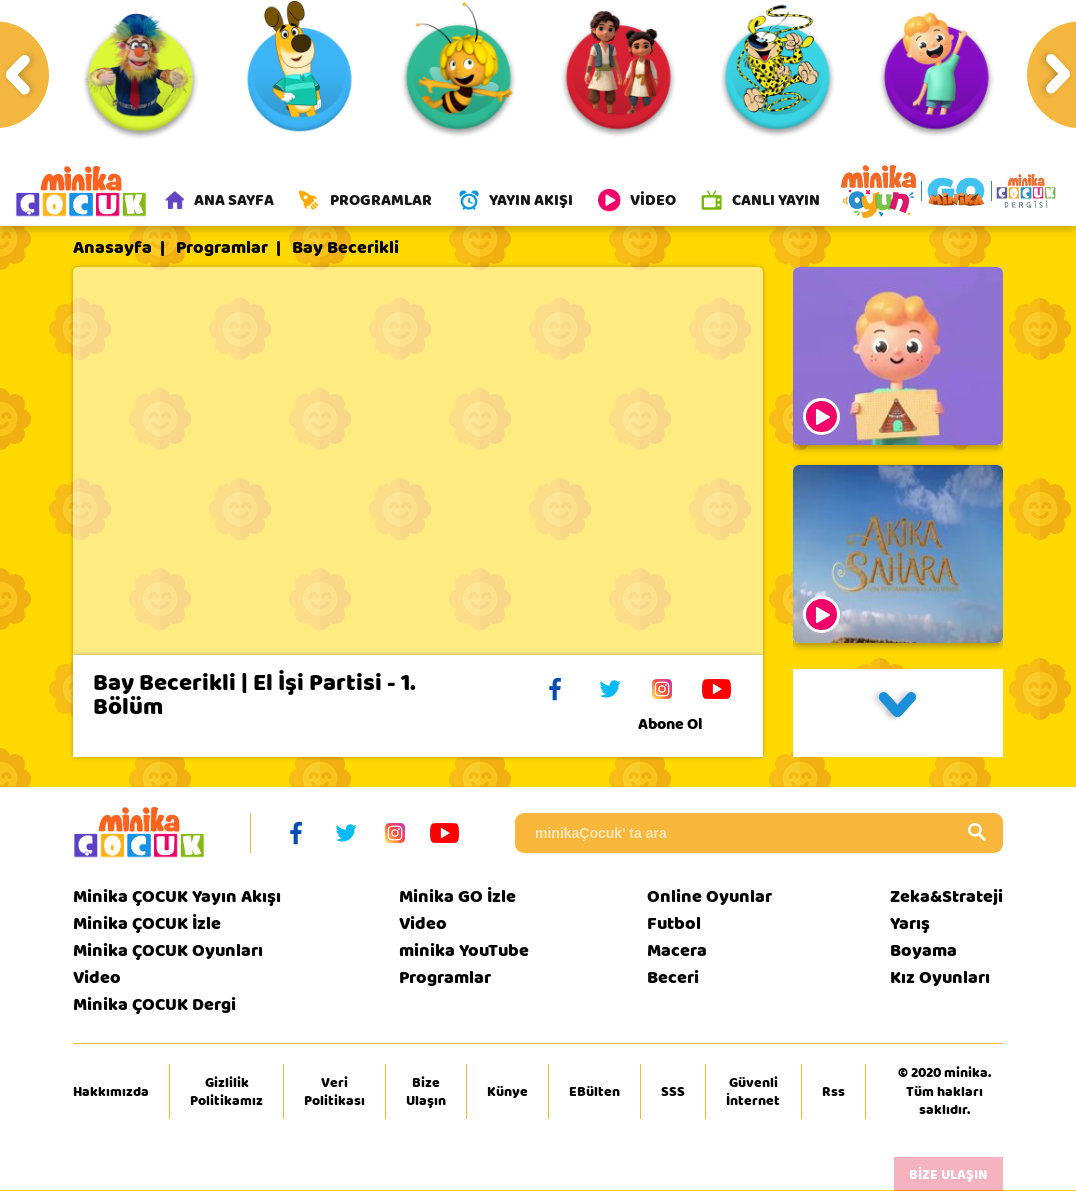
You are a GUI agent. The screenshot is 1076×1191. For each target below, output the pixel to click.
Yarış (910, 924)
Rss (833, 1092)
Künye (507, 1092)
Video (97, 978)
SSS (673, 1092)
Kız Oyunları (940, 978)
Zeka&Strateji (946, 897)
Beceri (673, 978)
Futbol (674, 924)
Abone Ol (685, 725)
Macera (677, 951)
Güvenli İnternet (753, 1092)
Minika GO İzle (457, 897)
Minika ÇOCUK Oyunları (168, 951)
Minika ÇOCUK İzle (147, 924)
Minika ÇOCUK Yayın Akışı (177, 897)
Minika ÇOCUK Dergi (154, 1005)
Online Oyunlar (709, 897)
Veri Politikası (334, 1092)
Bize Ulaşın (426, 1092)
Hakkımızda (111, 1092)
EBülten (594, 1092)
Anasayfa (112, 249)
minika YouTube (464, 951)
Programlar (222, 249)
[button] (898, 714)
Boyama (923, 951)
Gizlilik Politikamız (226, 1092)
